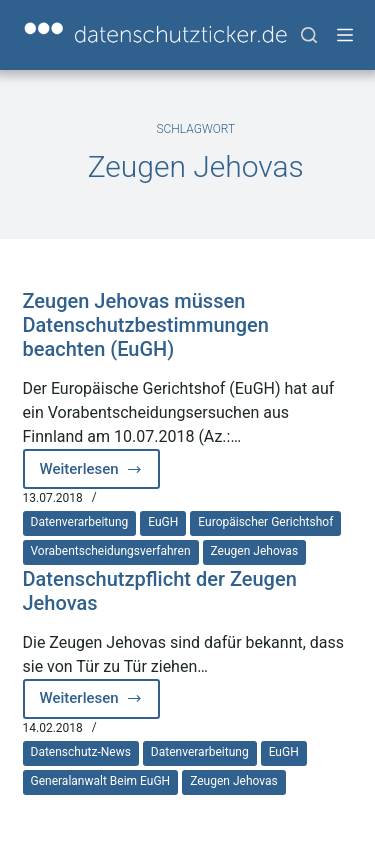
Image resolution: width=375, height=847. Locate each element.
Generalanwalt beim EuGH (101, 781)
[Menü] (345, 35)
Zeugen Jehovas (255, 551)
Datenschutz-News (81, 752)
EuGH (163, 522)
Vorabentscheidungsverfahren (111, 551)
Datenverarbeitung (80, 522)
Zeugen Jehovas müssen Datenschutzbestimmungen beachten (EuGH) (146, 325)
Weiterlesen (100, 474)
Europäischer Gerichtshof (265, 522)
